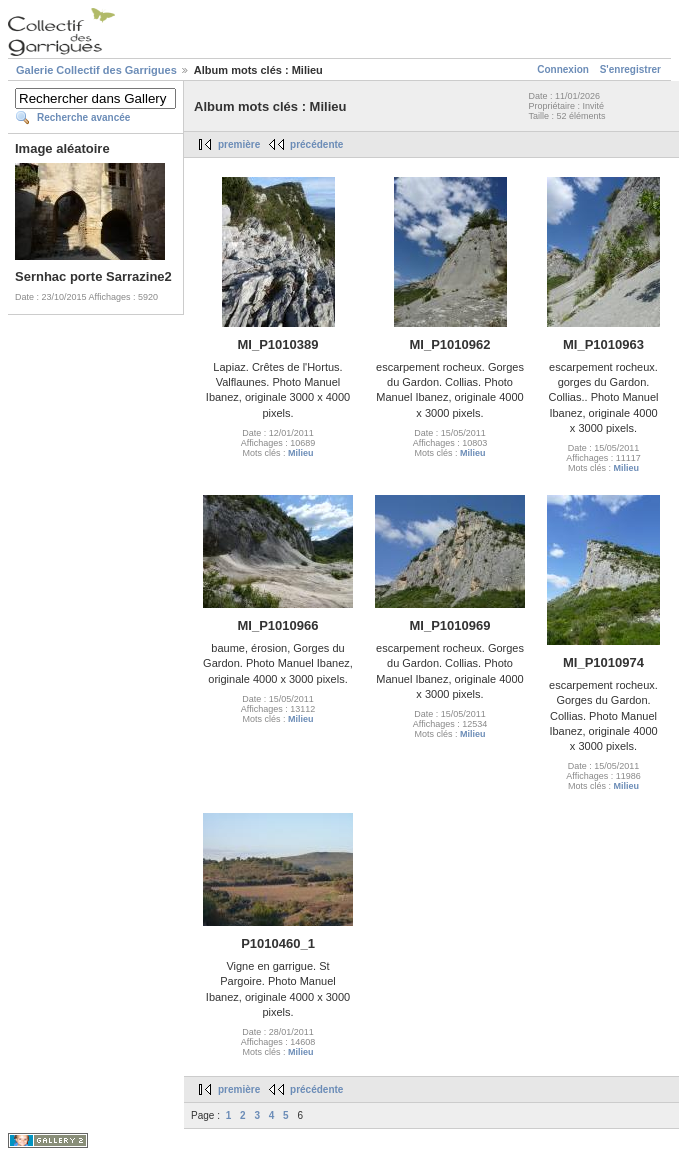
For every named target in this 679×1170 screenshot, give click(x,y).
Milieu (301, 453)
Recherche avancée (83, 117)
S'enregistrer (630, 69)
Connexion (563, 69)
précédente (316, 144)
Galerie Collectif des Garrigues (96, 70)
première (239, 144)
